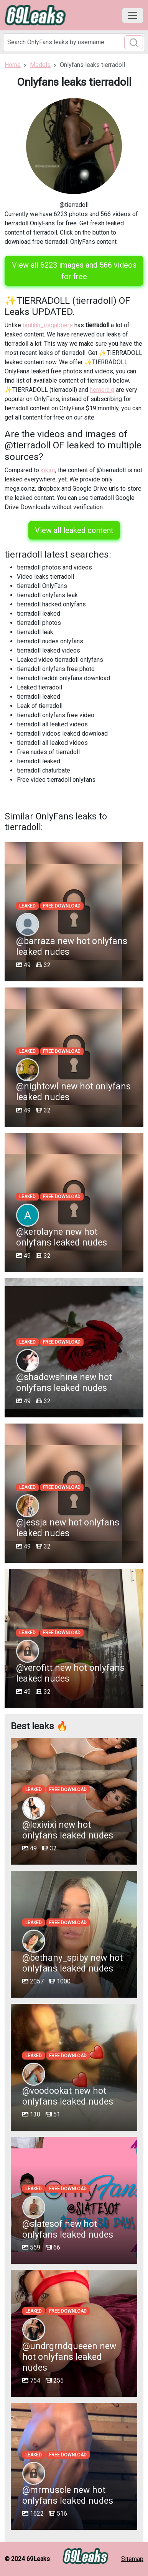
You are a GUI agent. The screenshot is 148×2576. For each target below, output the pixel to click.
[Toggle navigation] (132, 15)
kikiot (48, 470)
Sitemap (132, 2559)
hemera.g (102, 389)
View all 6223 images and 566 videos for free (74, 270)
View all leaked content (74, 530)
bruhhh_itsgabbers (48, 325)
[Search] (74, 42)
